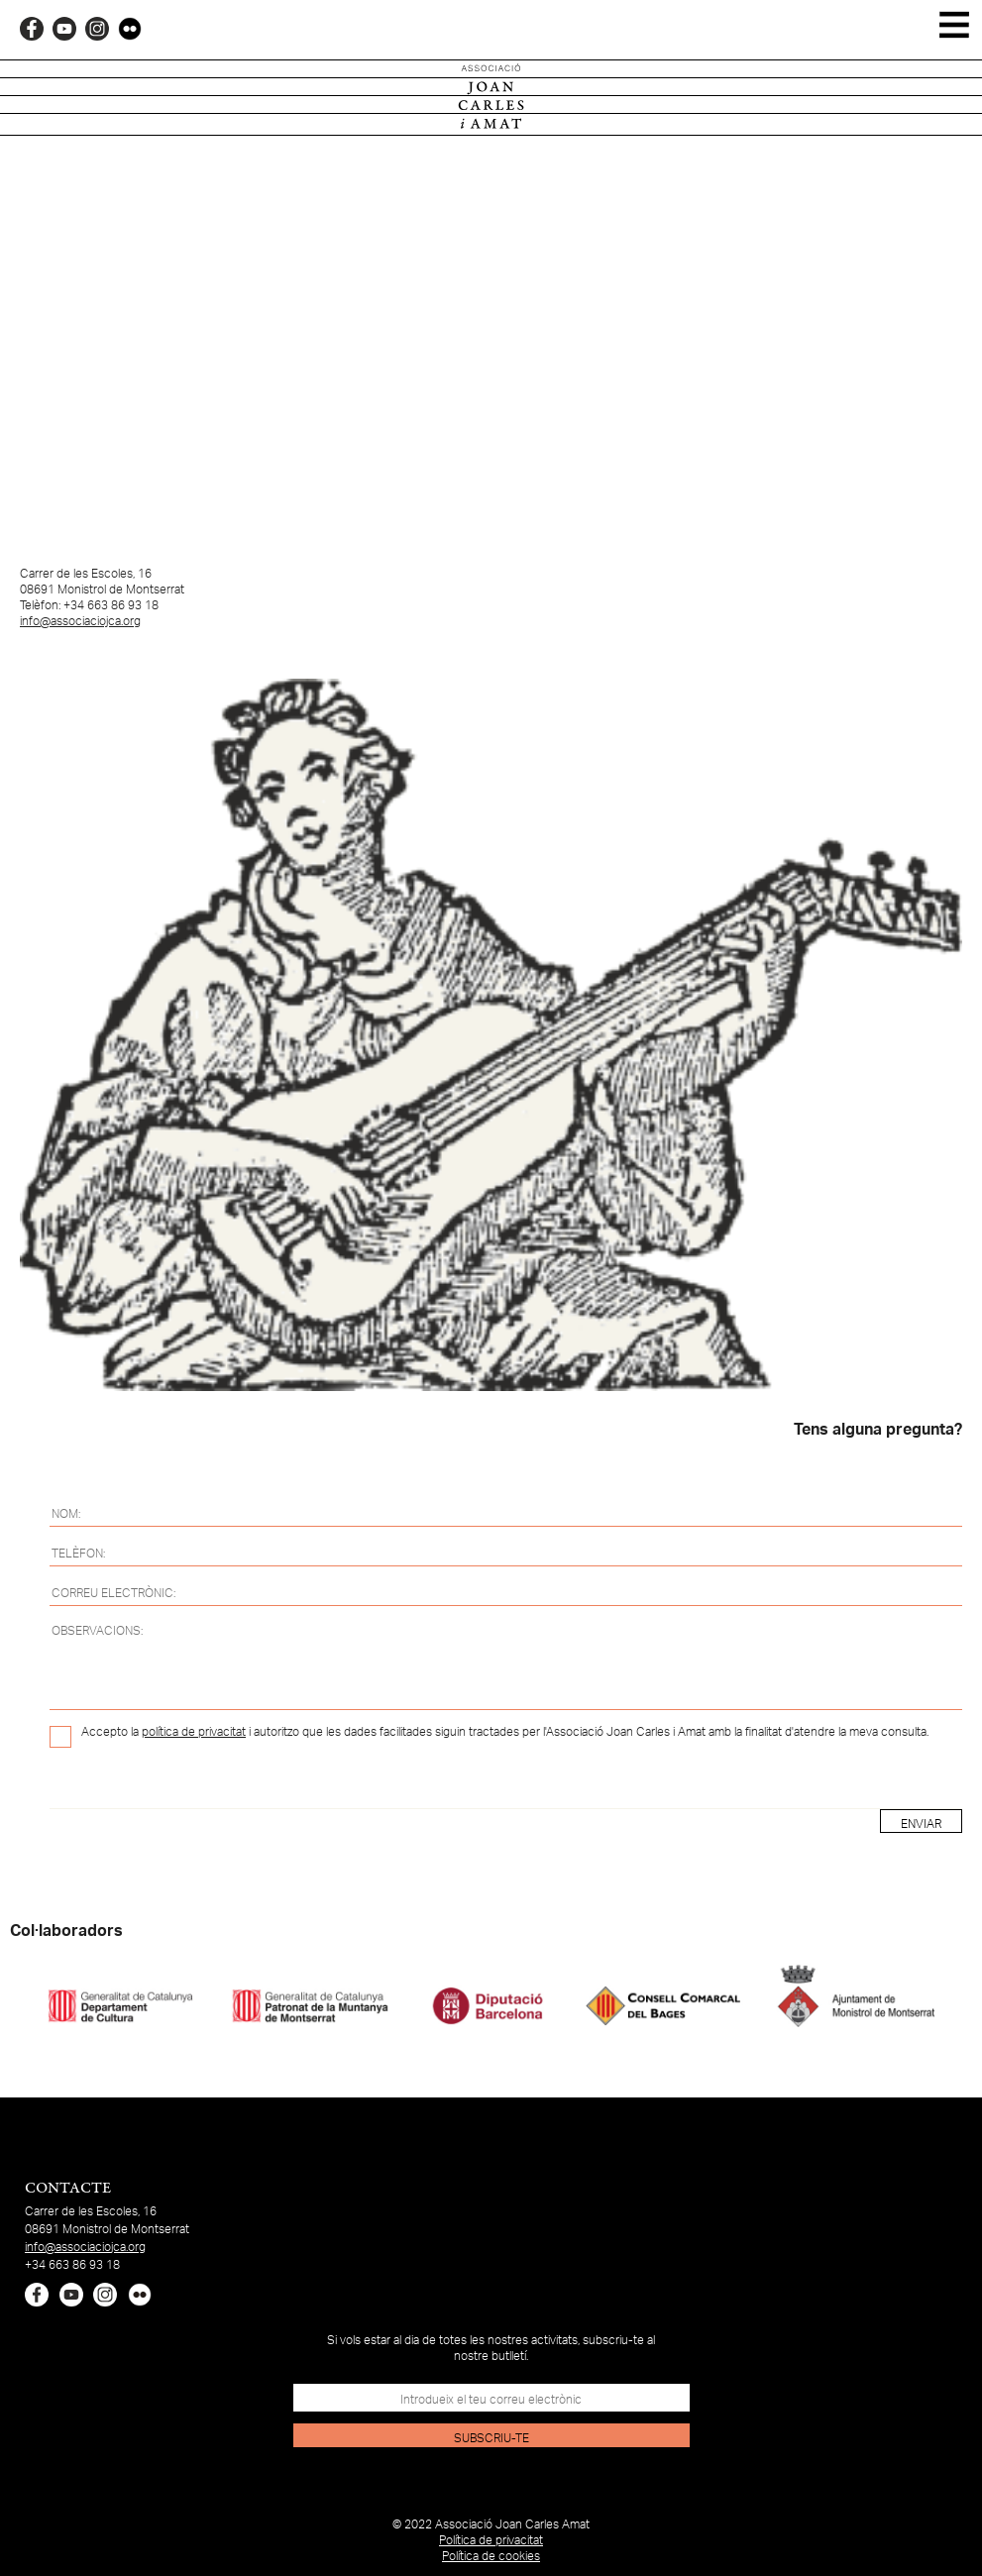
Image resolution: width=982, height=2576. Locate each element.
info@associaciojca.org (80, 621)
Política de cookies (491, 2556)
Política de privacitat (491, 2540)
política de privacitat (194, 1732)
